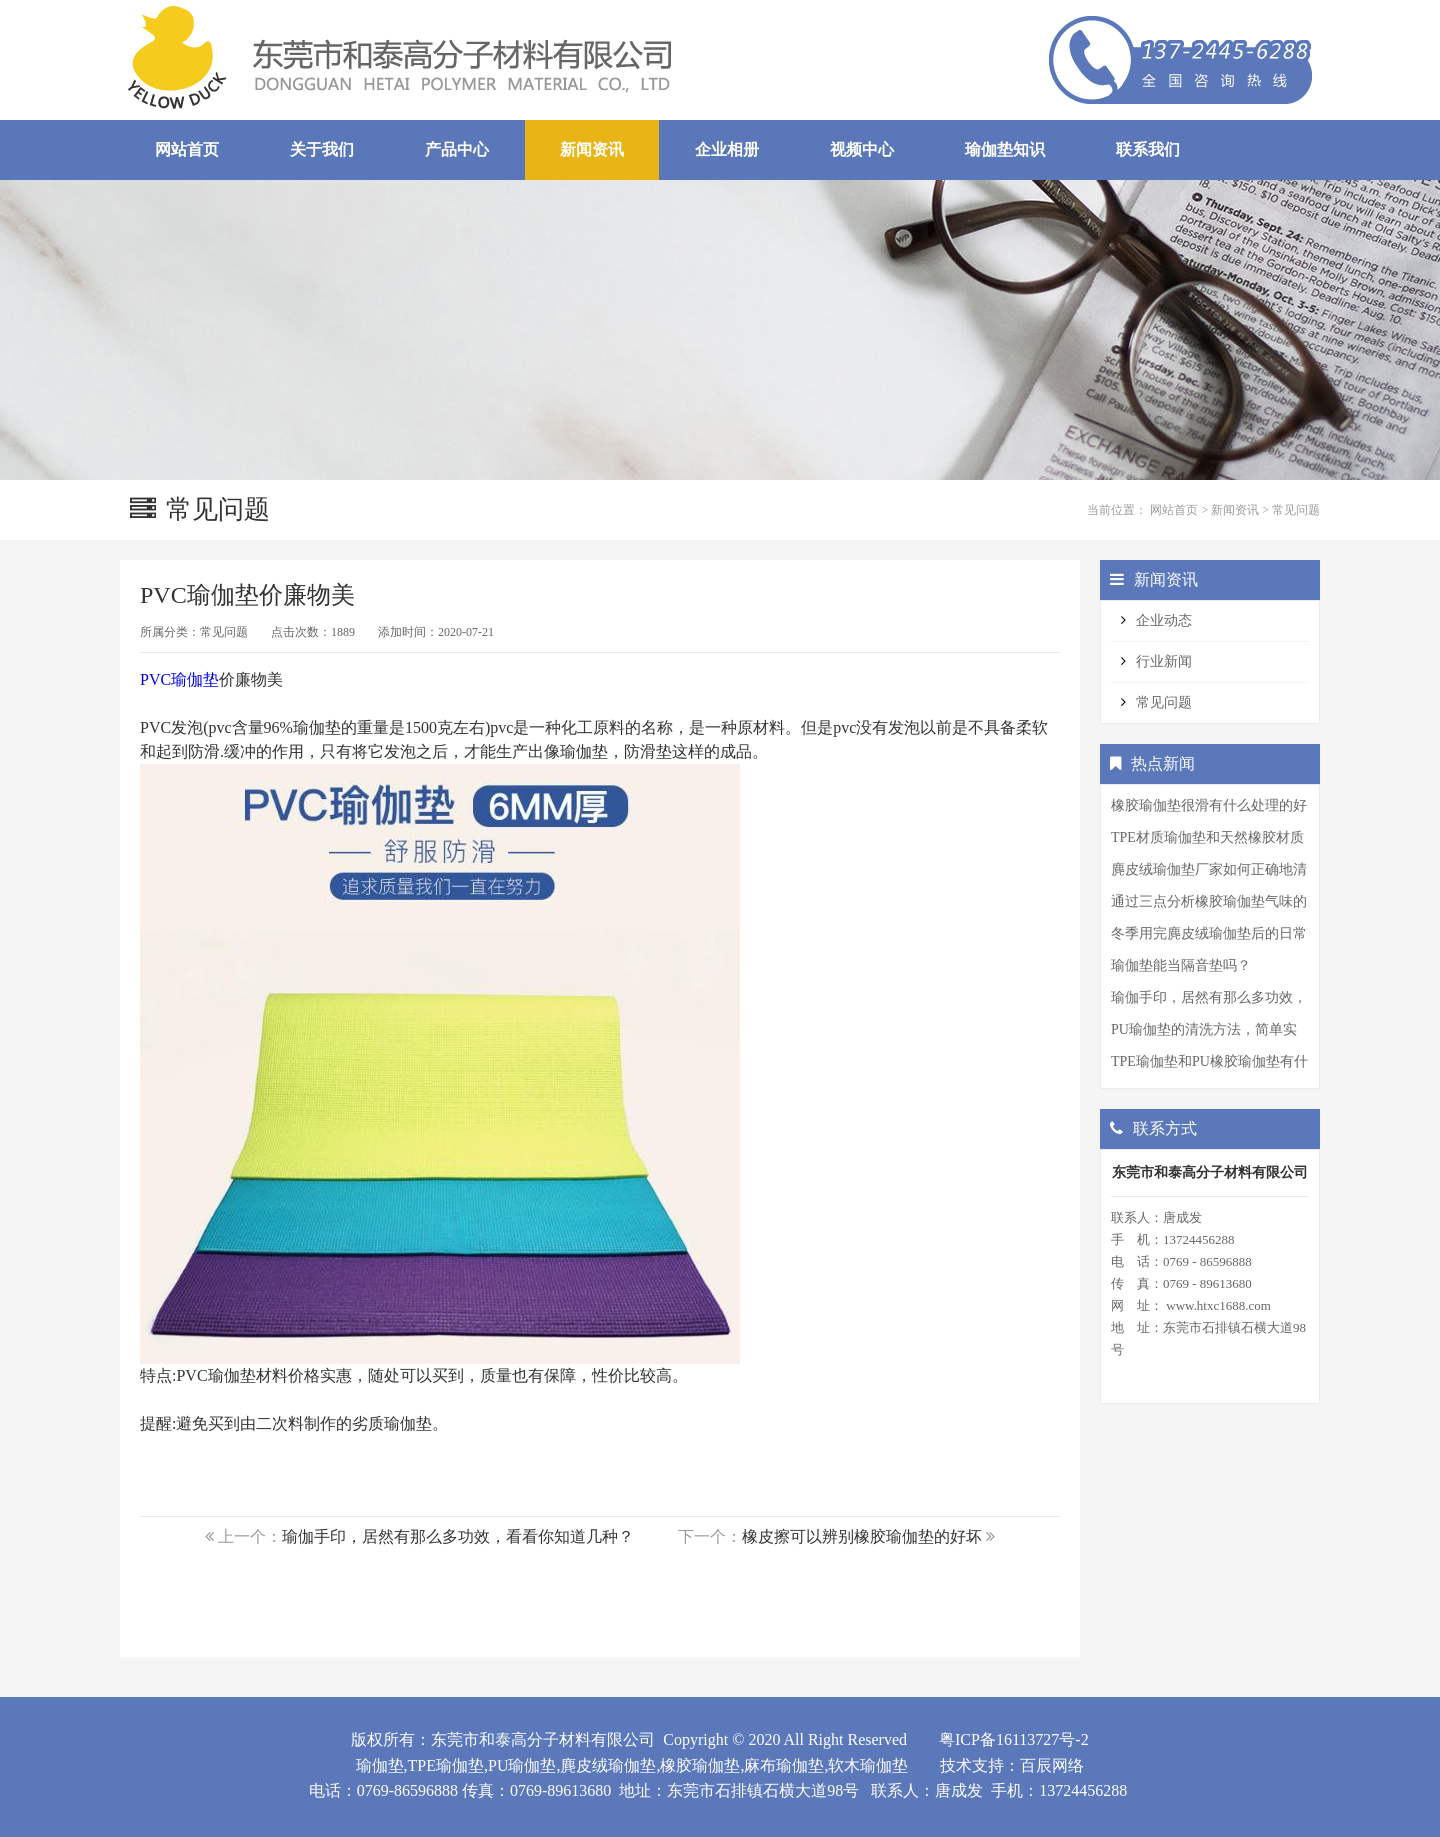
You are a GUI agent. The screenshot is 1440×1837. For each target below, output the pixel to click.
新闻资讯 (1235, 510)
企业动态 (1164, 620)
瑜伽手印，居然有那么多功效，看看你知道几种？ (458, 1536)
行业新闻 (1164, 661)
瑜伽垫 (380, 1765)
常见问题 (1296, 510)
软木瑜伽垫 (868, 1765)
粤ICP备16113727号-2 (1014, 1739)
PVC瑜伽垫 (179, 679)
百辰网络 (1052, 1765)
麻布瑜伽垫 (784, 1765)
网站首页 (1174, 510)
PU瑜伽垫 (522, 1765)
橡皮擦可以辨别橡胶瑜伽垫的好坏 (862, 1536)
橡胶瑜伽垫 (700, 1765)
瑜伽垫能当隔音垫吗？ (1181, 965)
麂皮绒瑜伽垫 (608, 1765)
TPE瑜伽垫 (446, 1765)
